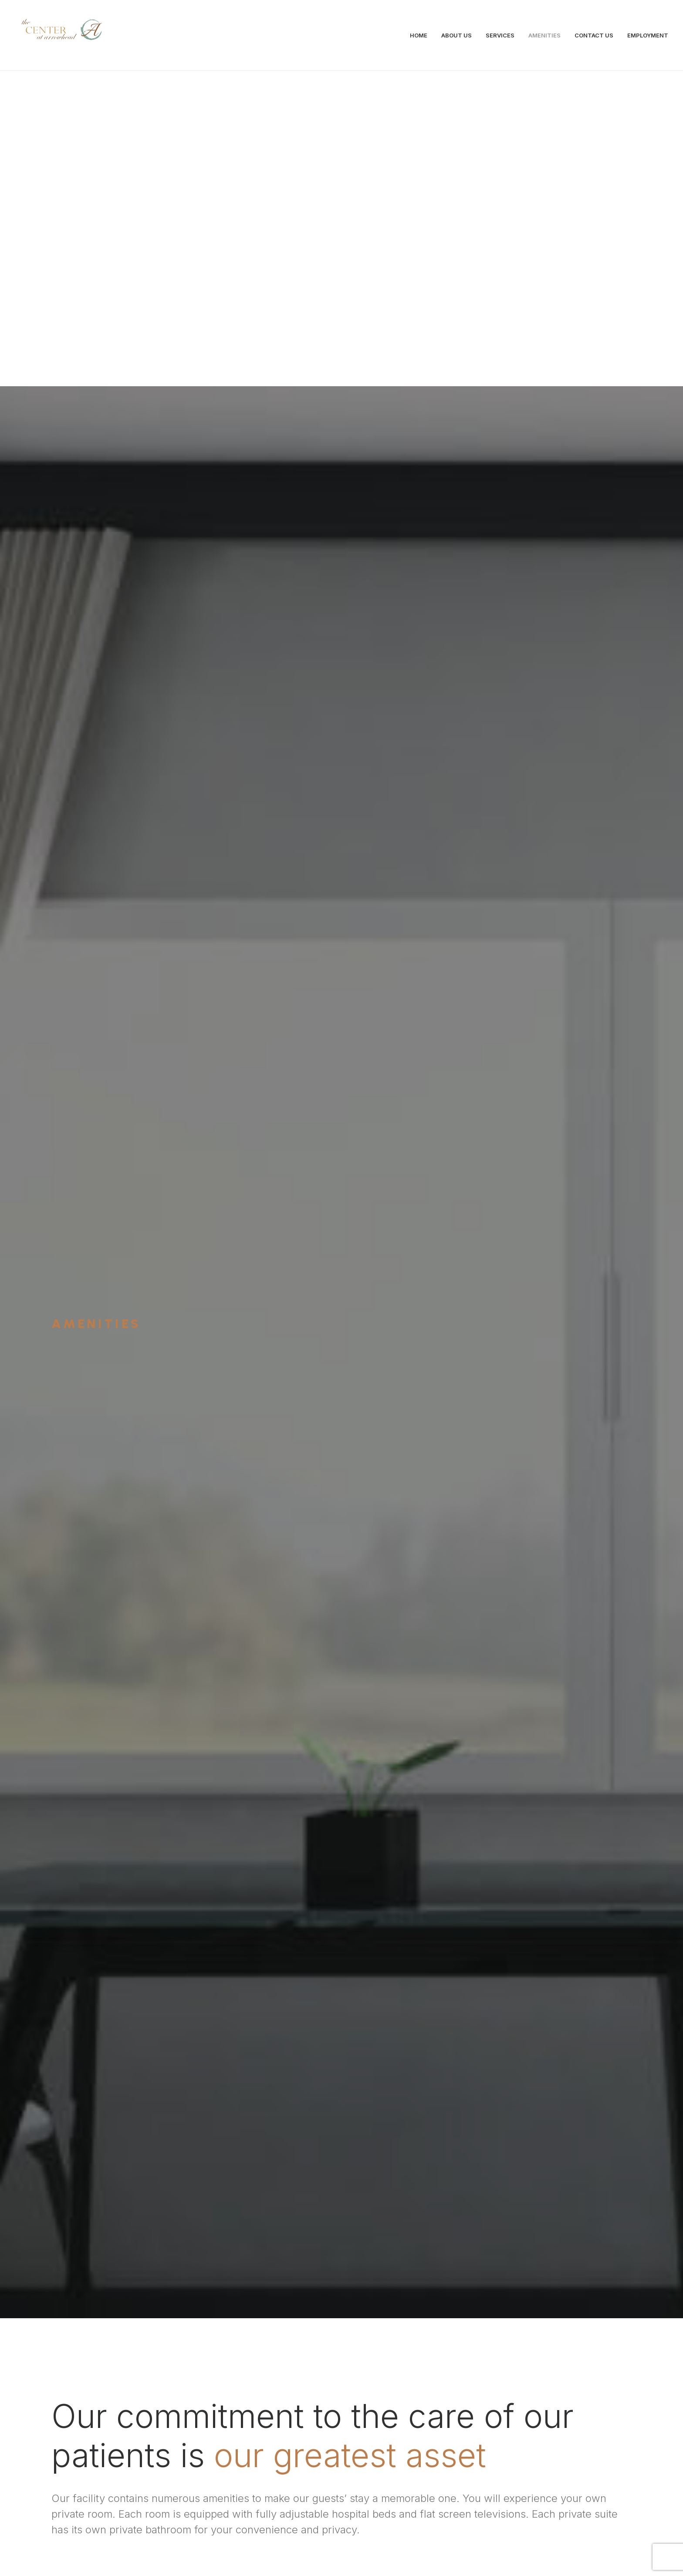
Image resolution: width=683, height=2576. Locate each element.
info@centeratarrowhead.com (198, 2493)
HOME (418, 35)
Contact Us (341, 2376)
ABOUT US (456, 35)
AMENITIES (544, 35)
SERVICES (500, 35)
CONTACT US (594, 35)
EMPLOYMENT (647, 35)
